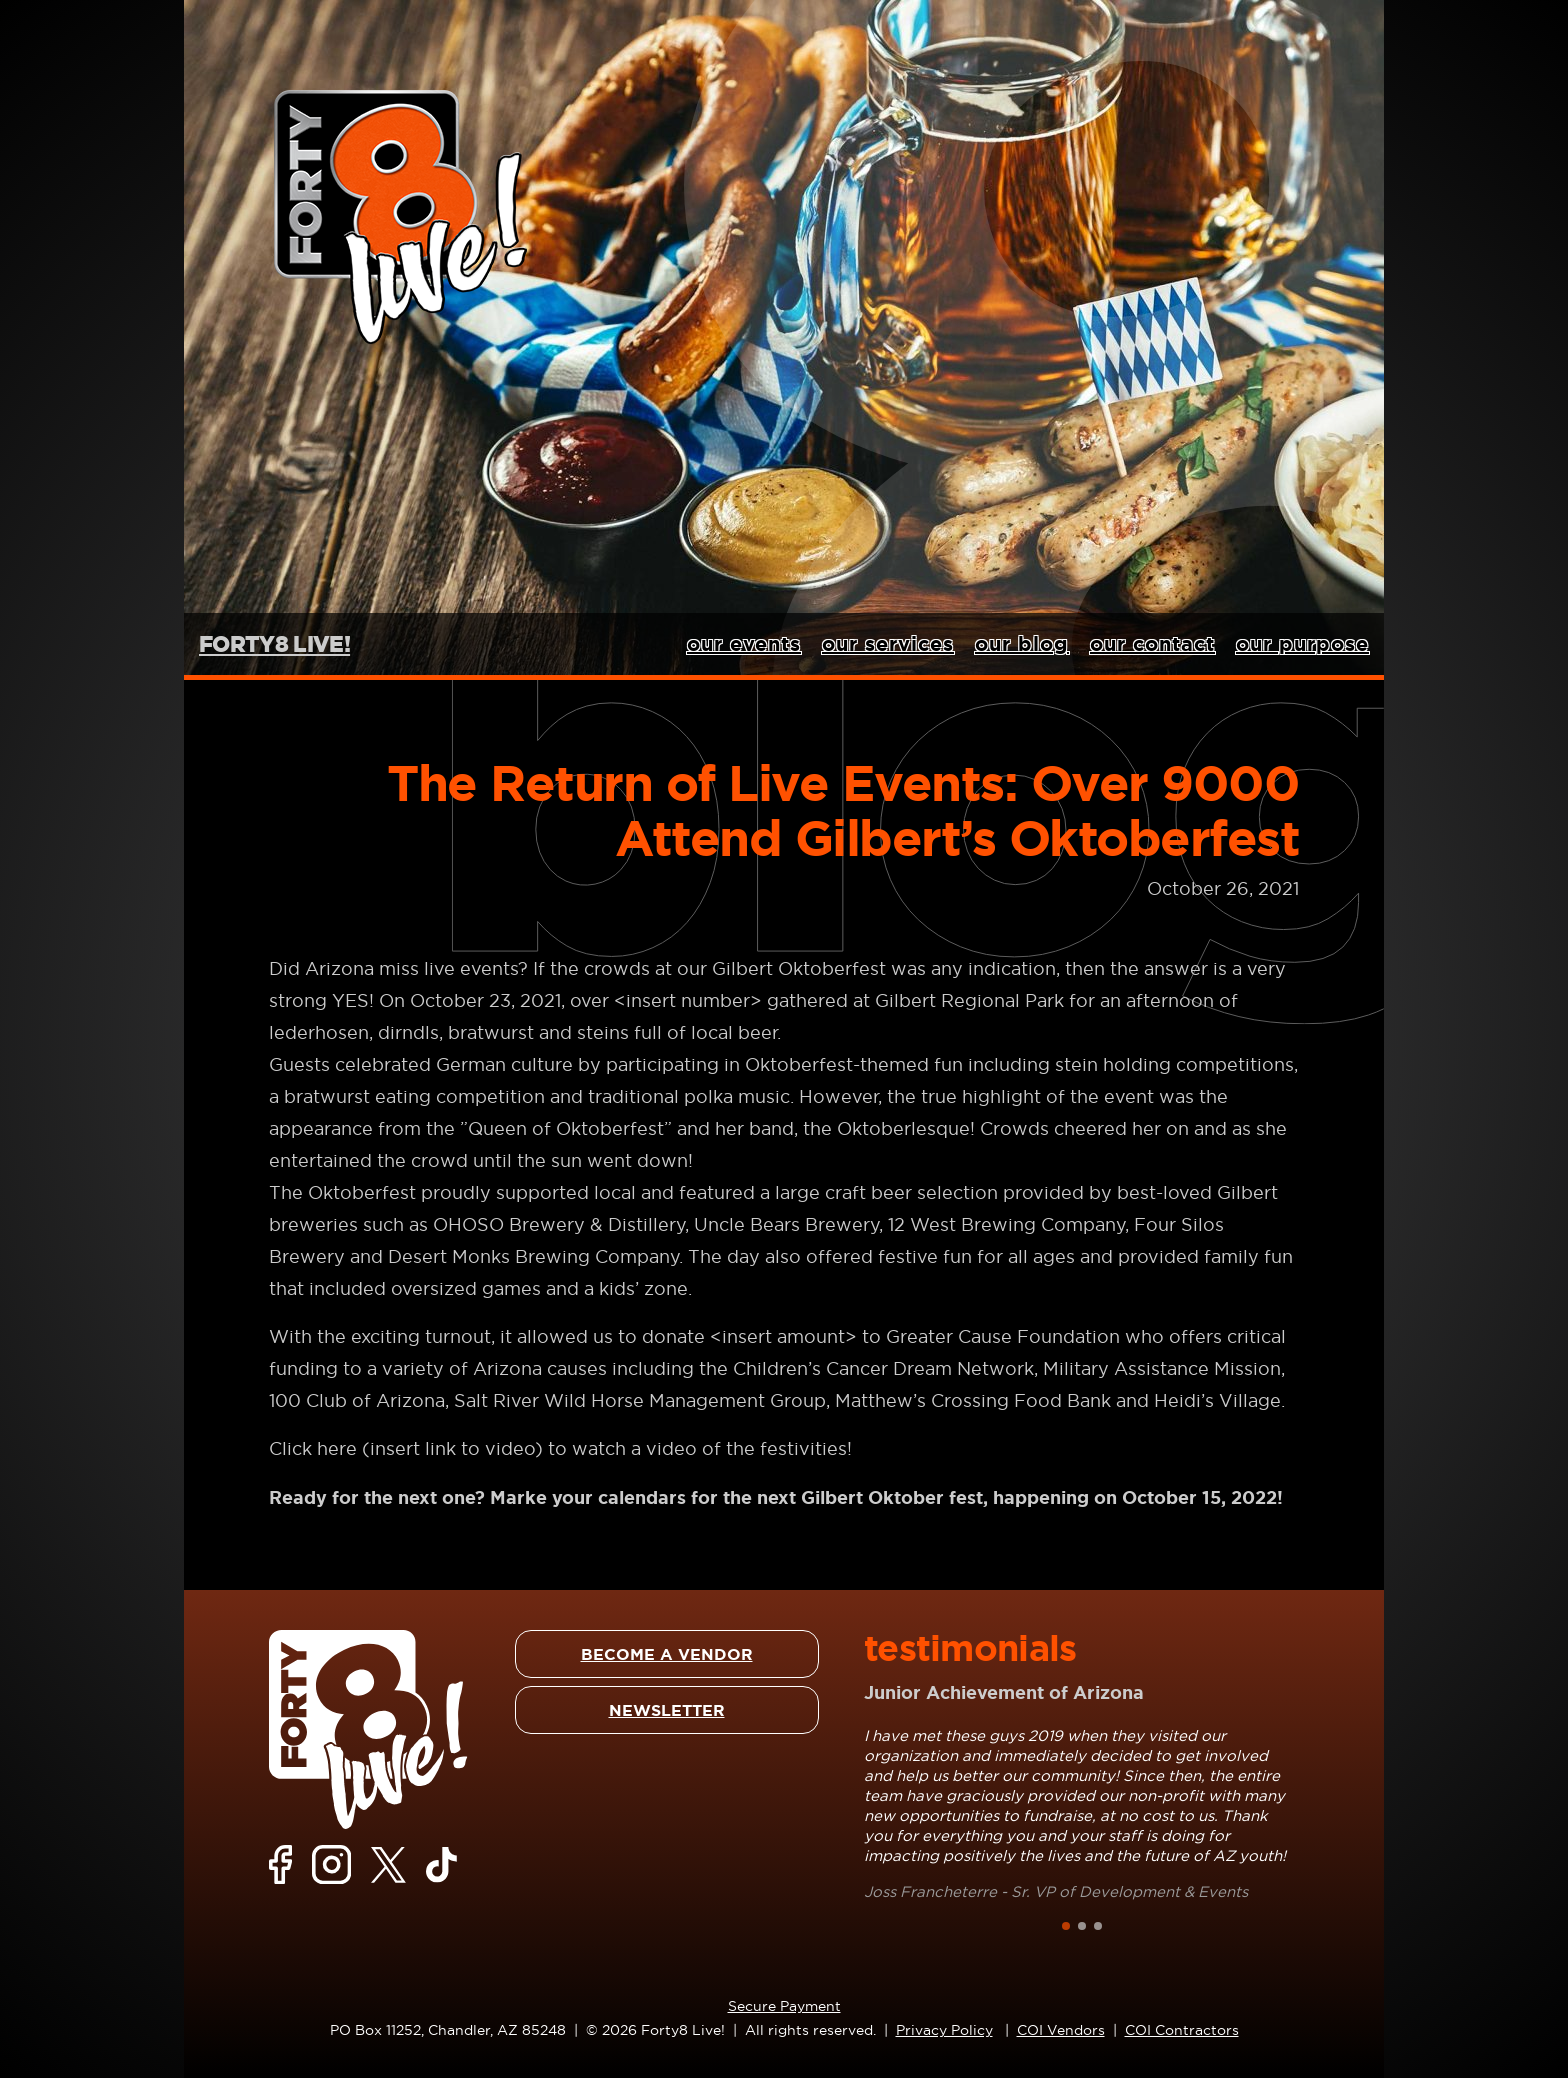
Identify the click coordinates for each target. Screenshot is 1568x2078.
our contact (1152, 643)
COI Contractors (1182, 2030)
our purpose (1302, 643)
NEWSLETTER (667, 1710)
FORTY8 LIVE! (274, 643)
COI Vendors (1061, 2030)
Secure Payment (784, 2006)
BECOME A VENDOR (667, 1654)
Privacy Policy (944, 2030)
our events (744, 643)
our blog (1022, 643)
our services (888, 643)
